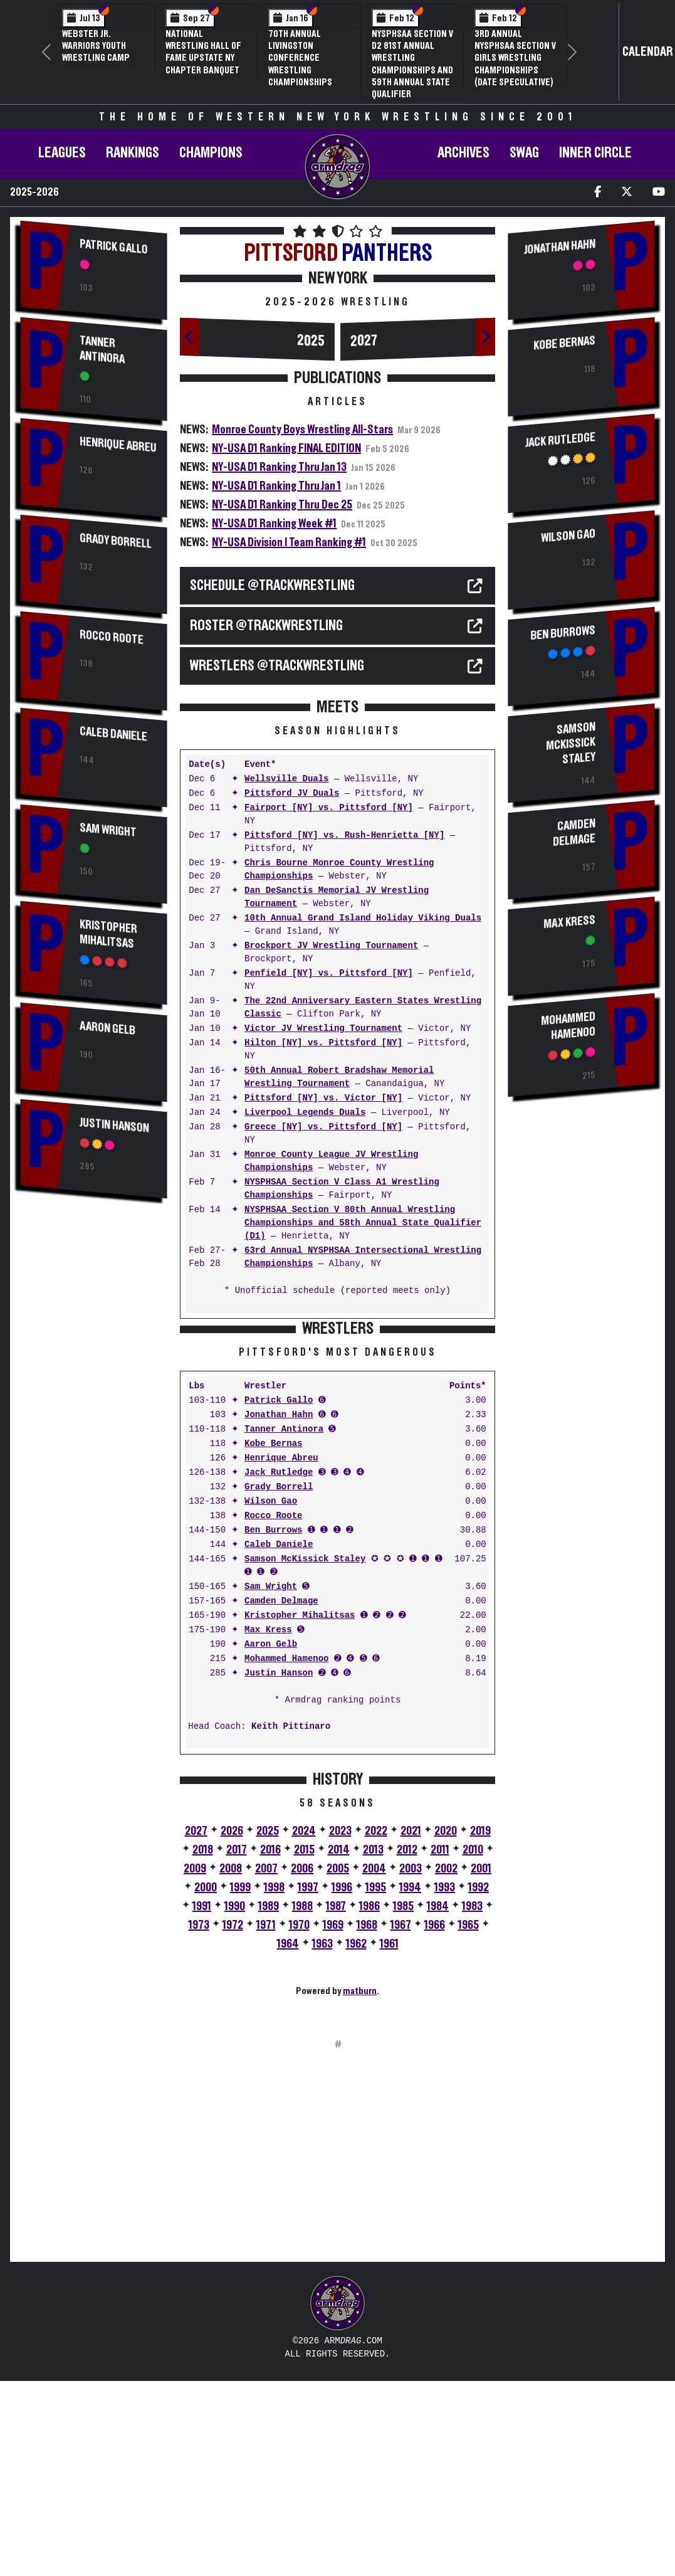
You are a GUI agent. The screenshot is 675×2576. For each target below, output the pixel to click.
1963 (322, 2139)
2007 (266, 2064)
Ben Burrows (273, 1726)
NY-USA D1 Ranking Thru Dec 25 (282, 505)
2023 (340, 2026)
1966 (434, 2120)
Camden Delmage (281, 1797)
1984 (438, 2102)
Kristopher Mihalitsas (108, 934)
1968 (367, 2120)
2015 (304, 2045)
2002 (446, 2064)
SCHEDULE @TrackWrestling (272, 585)
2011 (440, 2045)
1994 (410, 2083)
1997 (308, 2083)
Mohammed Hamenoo (286, 1855)
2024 (304, 2026)
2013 (373, 2045)
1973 (199, 2120)
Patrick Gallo (114, 247)
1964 (288, 2139)
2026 (232, 2026)
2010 (473, 2045)
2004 (374, 2064)
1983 (472, 2102)
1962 (356, 2139)
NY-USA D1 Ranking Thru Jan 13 (279, 467)
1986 (369, 2102)
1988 (302, 2102)
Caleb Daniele (113, 734)
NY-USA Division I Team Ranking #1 (289, 542)
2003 (410, 2064)
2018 (202, 2045)
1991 (201, 2102)
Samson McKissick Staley (304, 1755)
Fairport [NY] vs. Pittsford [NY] (328, 808)
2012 (407, 2045)
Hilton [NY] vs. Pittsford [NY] (323, 1043)
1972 (232, 2120)
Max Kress (268, 1826)
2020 (445, 2026)
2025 (311, 341)
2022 (376, 2026)
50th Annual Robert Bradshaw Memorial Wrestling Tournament (339, 1077)
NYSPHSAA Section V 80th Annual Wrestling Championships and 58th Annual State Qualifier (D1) (362, 1223)
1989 (268, 2102)
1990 (234, 2102)
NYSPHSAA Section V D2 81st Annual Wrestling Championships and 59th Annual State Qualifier (412, 64)
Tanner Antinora (102, 350)
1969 (333, 2120)
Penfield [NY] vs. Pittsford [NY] (328, 973)
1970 (299, 2120)
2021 (410, 2026)
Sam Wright (108, 830)
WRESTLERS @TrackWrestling (277, 665)
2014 (339, 2045)
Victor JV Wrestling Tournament (323, 1029)
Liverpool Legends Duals (304, 1113)
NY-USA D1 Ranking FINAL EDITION (286, 448)
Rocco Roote (112, 637)
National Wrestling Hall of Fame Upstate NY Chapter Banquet (203, 52)
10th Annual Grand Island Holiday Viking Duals (362, 918)
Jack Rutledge (278, 1668)
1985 (403, 2102)
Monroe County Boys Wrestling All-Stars (302, 429)
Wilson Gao (270, 1697)
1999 (240, 2083)
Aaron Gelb (107, 1028)
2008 (230, 2064)
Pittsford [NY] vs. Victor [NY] (323, 1098)
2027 (364, 341)
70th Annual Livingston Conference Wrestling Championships (300, 58)
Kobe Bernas (273, 1639)
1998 (274, 2083)
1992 (478, 2083)
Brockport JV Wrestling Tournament (331, 946)
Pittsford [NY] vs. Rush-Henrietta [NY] (344, 836)
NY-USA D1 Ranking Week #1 (274, 523)
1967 (400, 2120)
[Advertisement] (94, 1420)
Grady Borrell (116, 541)
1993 (444, 2083)
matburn (360, 2187)
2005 (338, 2064)
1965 (468, 2120)
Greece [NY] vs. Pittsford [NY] (323, 1127)
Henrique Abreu (118, 445)
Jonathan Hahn (278, 1611)
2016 (270, 2045)
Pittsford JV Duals (291, 794)
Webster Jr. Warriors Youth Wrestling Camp (96, 46)
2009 (195, 2064)
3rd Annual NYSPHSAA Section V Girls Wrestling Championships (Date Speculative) (515, 58)
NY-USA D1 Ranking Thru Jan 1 (276, 486)
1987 (336, 2102)
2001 (481, 2064)
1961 (389, 2139)
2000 (205, 2083)
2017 (236, 2045)
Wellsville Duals (286, 779)
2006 (302, 2064)
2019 (480, 2026)
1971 (266, 2120)
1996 (342, 2083)
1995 (375, 2083)
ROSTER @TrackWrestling (266, 625)
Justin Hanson (114, 1125)
